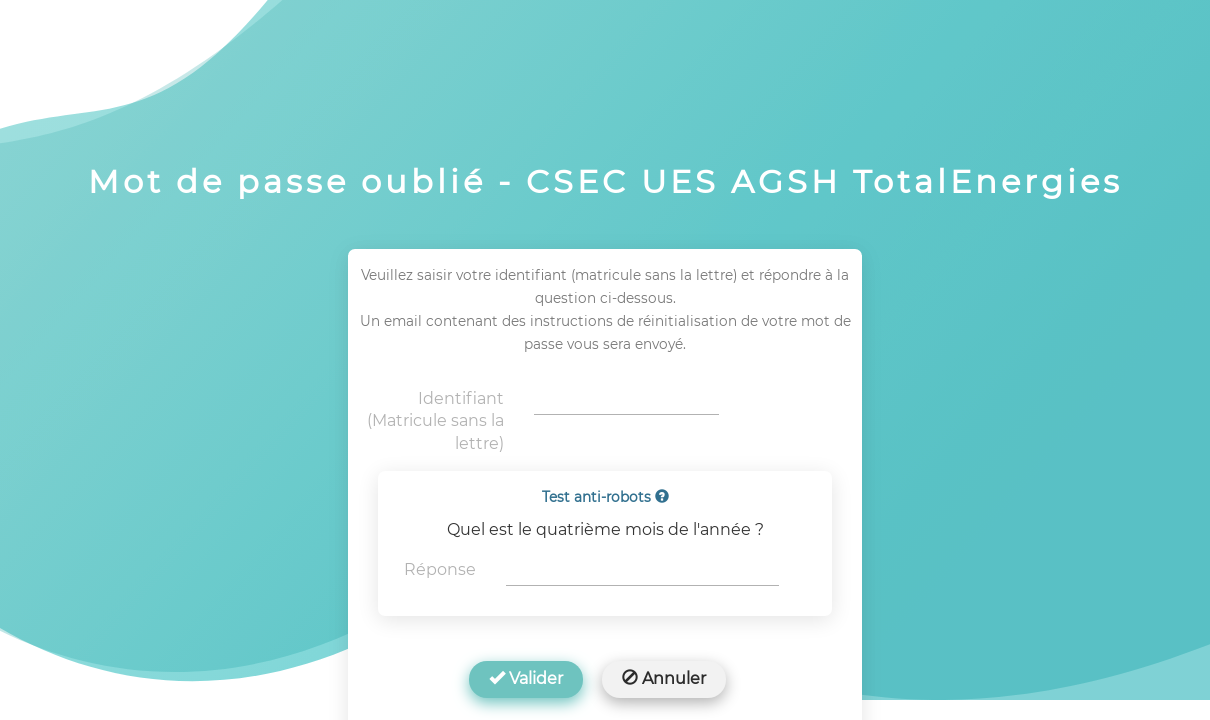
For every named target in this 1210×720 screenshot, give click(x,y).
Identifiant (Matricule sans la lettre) (435, 421)
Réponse (440, 569)
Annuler (664, 678)
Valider (526, 678)
